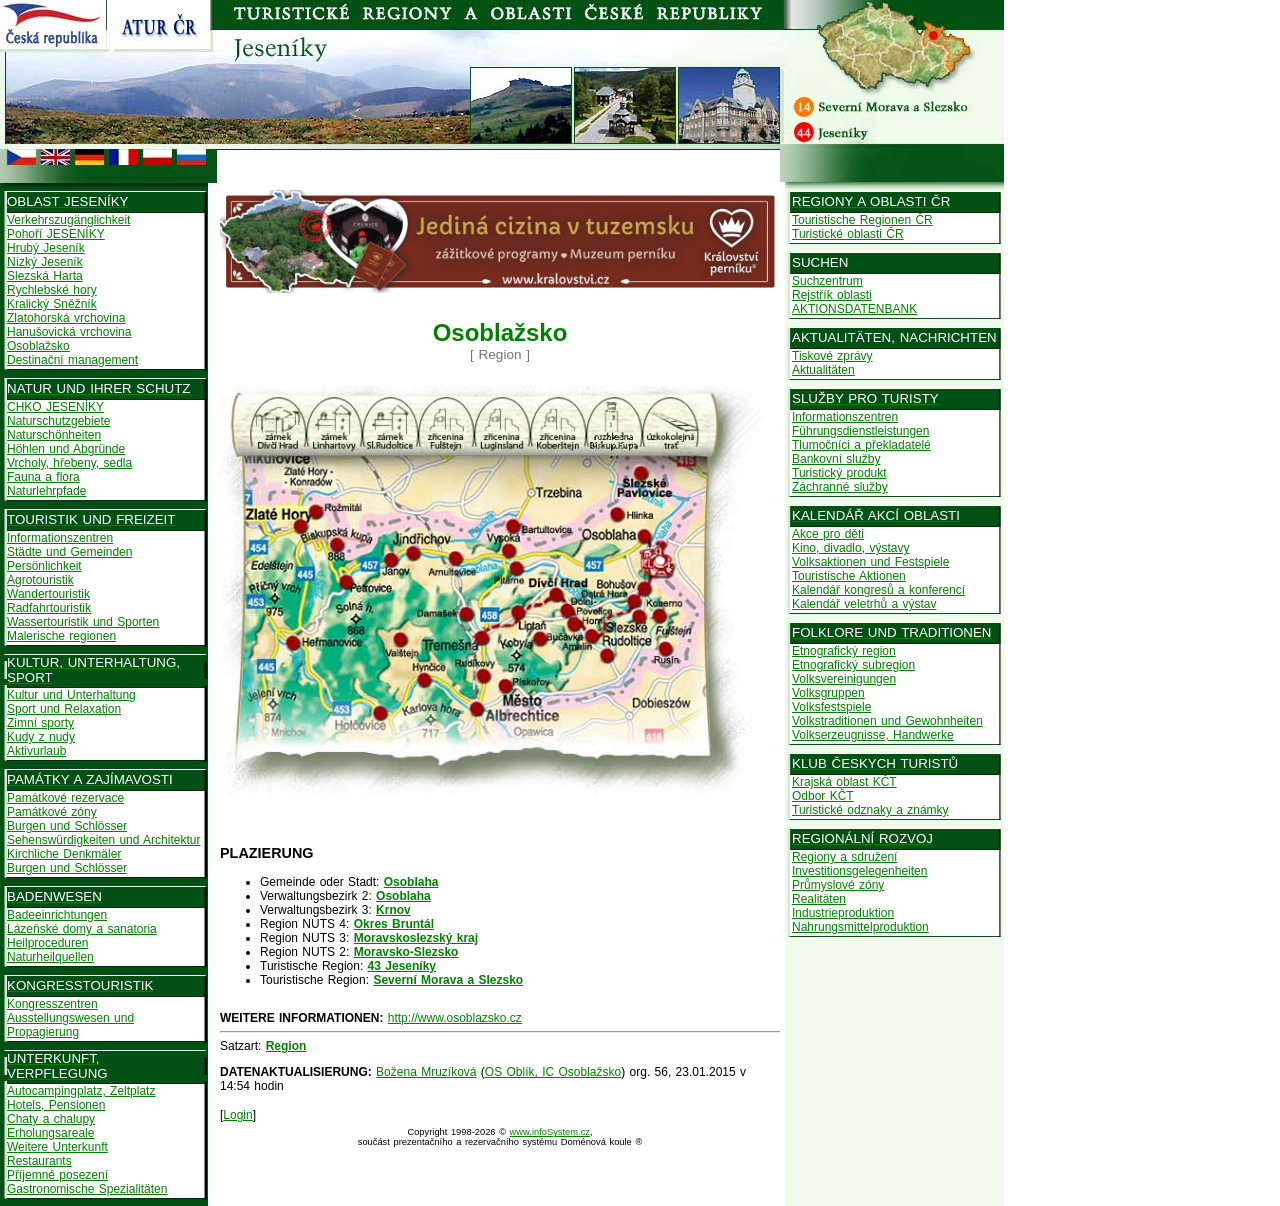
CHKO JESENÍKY (55, 407)
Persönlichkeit (44, 566)
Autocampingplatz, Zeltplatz (81, 1091)
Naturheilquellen (50, 957)
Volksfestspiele (831, 707)
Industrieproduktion (843, 913)
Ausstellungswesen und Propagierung (70, 1025)
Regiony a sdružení (844, 857)
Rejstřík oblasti (832, 295)
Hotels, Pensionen (56, 1105)
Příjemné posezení (57, 1175)
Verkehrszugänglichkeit (68, 220)
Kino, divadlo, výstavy (850, 548)
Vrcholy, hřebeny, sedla (69, 463)
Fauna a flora (43, 477)
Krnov (393, 910)
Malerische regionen (61, 636)
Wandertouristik (48, 594)
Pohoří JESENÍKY (56, 234)
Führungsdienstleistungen (860, 431)
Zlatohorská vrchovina (66, 318)
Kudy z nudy (41, 737)
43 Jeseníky (402, 966)
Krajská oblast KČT (844, 782)
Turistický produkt (839, 473)
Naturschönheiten (54, 435)
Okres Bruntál (394, 924)
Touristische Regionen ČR (862, 220)
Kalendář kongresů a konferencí (878, 590)
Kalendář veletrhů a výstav (864, 604)
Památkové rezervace (65, 798)
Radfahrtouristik (49, 608)
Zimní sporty (40, 723)
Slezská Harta (45, 276)
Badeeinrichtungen (57, 915)
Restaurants (39, 1161)
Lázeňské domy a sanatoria (82, 929)
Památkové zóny (52, 812)
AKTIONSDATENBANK (854, 309)
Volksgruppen (828, 693)
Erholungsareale (50, 1133)
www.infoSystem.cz (550, 1132)
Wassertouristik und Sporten (83, 622)
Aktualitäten (823, 370)
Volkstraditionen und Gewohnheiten (887, 721)
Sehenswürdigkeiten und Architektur (103, 840)
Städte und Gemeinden (69, 552)
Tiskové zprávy (832, 356)
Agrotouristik (40, 580)
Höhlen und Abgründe (66, 449)
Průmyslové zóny (838, 885)
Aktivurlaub (36, 751)
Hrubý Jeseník (46, 248)
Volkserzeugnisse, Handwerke (873, 735)
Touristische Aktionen (849, 576)
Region (286, 1046)
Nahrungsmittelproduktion (860, 927)
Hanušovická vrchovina (69, 332)
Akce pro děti (828, 534)
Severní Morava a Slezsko (448, 980)
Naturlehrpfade (46, 491)
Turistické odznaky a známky (870, 810)
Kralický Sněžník (52, 304)
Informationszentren (60, 538)
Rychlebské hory (52, 290)
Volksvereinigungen (844, 679)
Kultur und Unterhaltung (71, 695)
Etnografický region (844, 651)
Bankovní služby (836, 459)
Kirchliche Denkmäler (64, 854)
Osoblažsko (38, 346)
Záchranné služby (840, 487)
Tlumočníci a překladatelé (861, 445)
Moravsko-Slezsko (406, 952)
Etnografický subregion (853, 665)
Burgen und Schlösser (67, 826)
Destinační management (72, 360)
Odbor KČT (823, 796)
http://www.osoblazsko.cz (455, 1018)
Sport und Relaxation (64, 709)
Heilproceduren (47, 943)
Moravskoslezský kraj (416, 938)
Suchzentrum (827, 281)
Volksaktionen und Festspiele (870, 562)
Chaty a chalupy (51, 1119)
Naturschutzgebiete (58, 421)
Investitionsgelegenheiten (859, 871)
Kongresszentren (52, 1004)
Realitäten (819, 899)
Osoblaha (411, 882)
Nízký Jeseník (45, 262)
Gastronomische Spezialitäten (87, 1189)
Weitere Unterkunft (57, 1147)
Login (237, 1115)
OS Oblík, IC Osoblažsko (553, 1072)
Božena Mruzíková (426, 1072)
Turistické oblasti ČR (848, 234)
